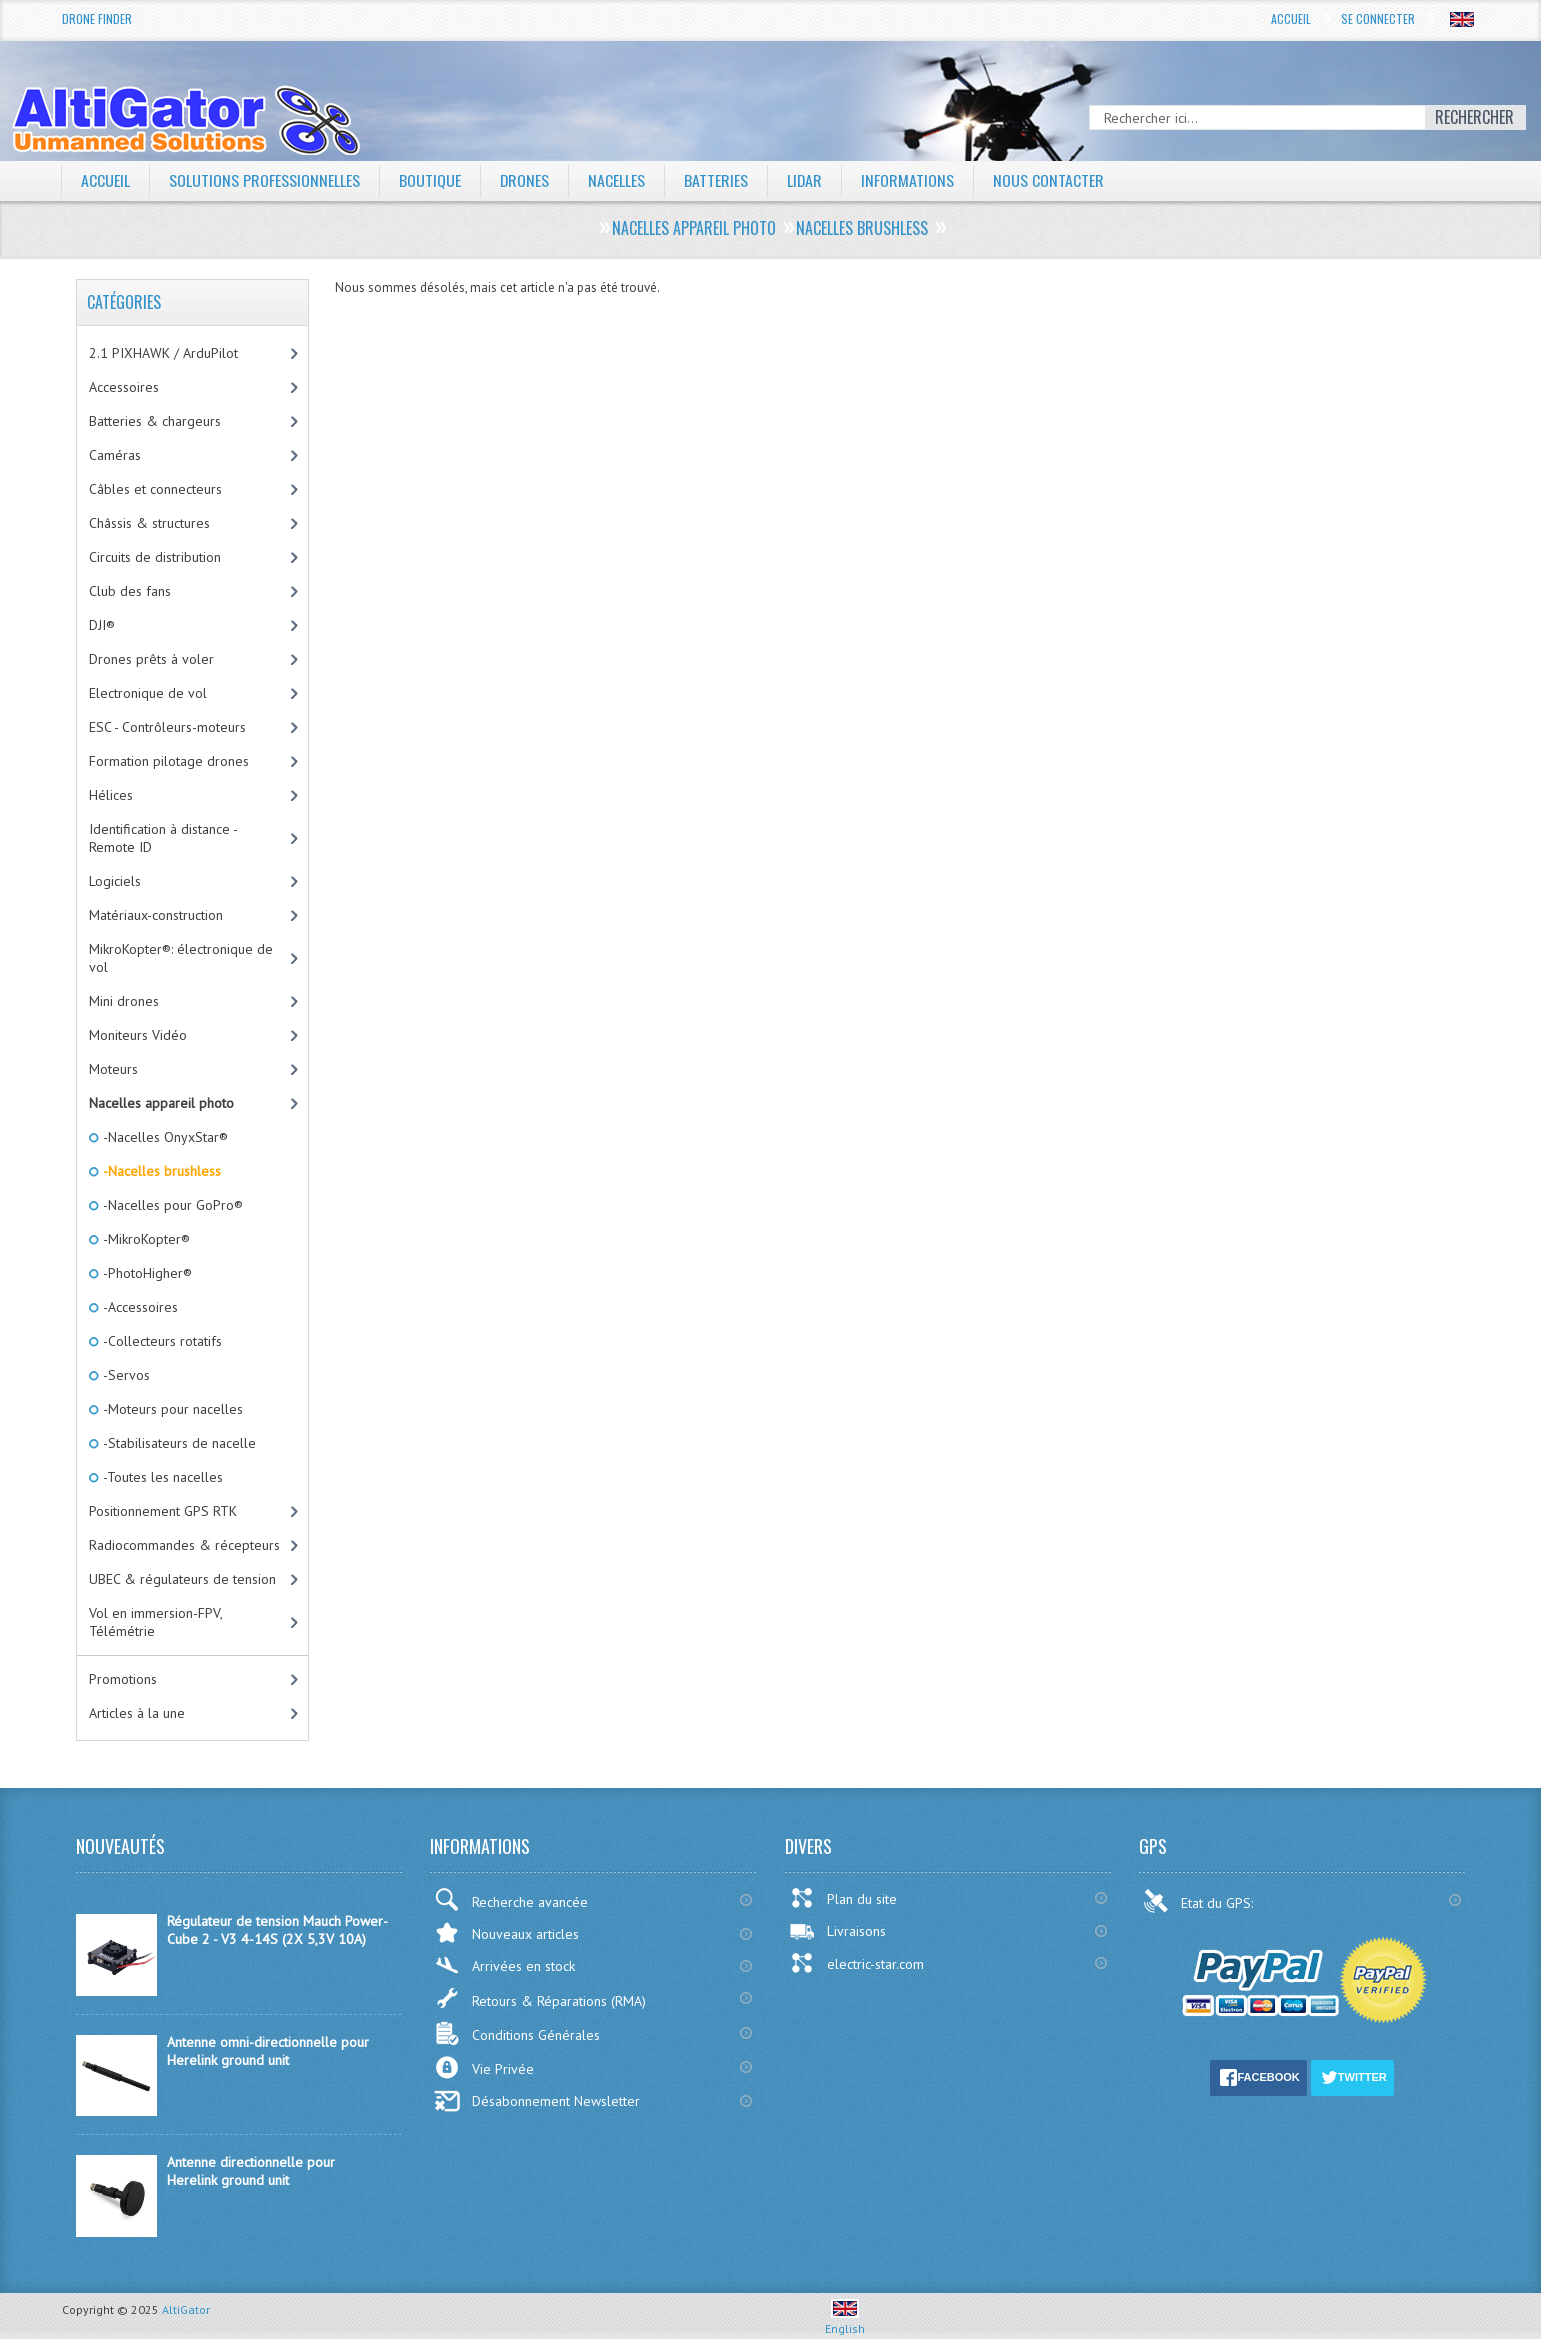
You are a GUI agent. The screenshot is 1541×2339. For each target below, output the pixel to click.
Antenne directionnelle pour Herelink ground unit (251, 2171)
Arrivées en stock (504, 1965)
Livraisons (837, 1931)
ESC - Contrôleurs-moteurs (167, 727)
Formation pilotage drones (169, 761)
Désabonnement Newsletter (537, 2101)
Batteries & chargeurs (155, 421)
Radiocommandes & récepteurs (184, 1545)
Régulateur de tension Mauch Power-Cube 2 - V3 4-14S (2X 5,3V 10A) (277, 1930)
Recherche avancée (511, 1899)
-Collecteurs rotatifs (161, 1341)
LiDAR (806, 180)
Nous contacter (1050, 180)
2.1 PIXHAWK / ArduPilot (163, 353)
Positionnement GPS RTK (163, 1511)
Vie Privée (484, 2067)
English (845, 2321)
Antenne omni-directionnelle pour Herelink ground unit (268, 2051)
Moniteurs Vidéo (138, 1035)
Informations (909, 180)
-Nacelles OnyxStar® (164, 1137)
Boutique (430, 180)
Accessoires (124, 387)
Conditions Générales (517, 2033)
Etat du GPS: (1200, 1901)
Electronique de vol (148, 693)
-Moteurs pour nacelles (171, 1409)
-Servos (125, 1375)
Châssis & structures (149, 523)
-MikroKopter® (145, 1239)
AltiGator (186, 2309)
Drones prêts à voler (151, 659)
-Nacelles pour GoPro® (171, 1205)
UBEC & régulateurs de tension (182, 1579)
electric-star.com (856, 1963)
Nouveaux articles (506, 1932)
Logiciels (115, 881)
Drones (525, 180)
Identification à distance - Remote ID (163, 838)
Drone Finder (97, 18)
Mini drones (124, 1001)
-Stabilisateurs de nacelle (178, 1443)
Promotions (123, 1679)
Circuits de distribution (155, 557)
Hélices (111, 795)
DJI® (102, 625)
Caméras (115, 455)
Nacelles (617, 180)
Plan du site (843, 1898)
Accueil (1291, 18)
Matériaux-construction (156, 915)
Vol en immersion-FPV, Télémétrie (156, 1622)
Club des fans (130, 591)
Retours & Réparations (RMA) (540, 1998)
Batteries (717, 180)
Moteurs (113, 1069)
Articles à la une (137, 1713)
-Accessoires (139, 1307)
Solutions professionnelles (264, 180)
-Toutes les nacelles (161, 1477)
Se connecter (1378, 18)
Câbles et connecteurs (155, 489)
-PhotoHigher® (146, 1273)
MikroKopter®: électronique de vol (181, 958)
